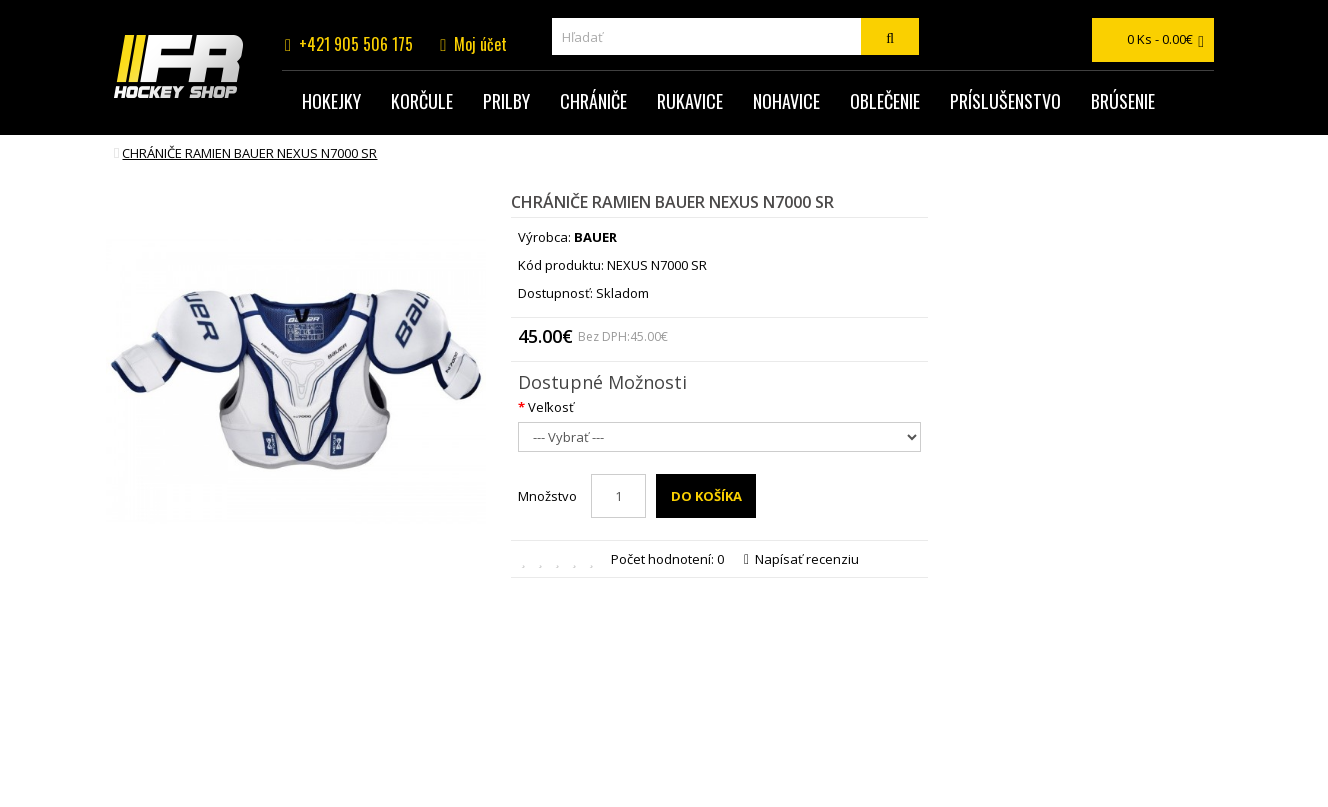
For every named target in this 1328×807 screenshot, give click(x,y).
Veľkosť (551, 407)
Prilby (506, 101)
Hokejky (331, 101)
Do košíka (706, 496)
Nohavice (786, 101)
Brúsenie (1123, 101)
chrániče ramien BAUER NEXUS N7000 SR (249, 153)
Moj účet (480, 44)
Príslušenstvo (1005, 101)
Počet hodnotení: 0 (667, 559)
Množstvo (547, 496)
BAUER (595, 237)
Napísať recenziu (801, 559)
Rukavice (690, 101)
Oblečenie (885, 101)
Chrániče (593, 101)
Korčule (422, 101)
